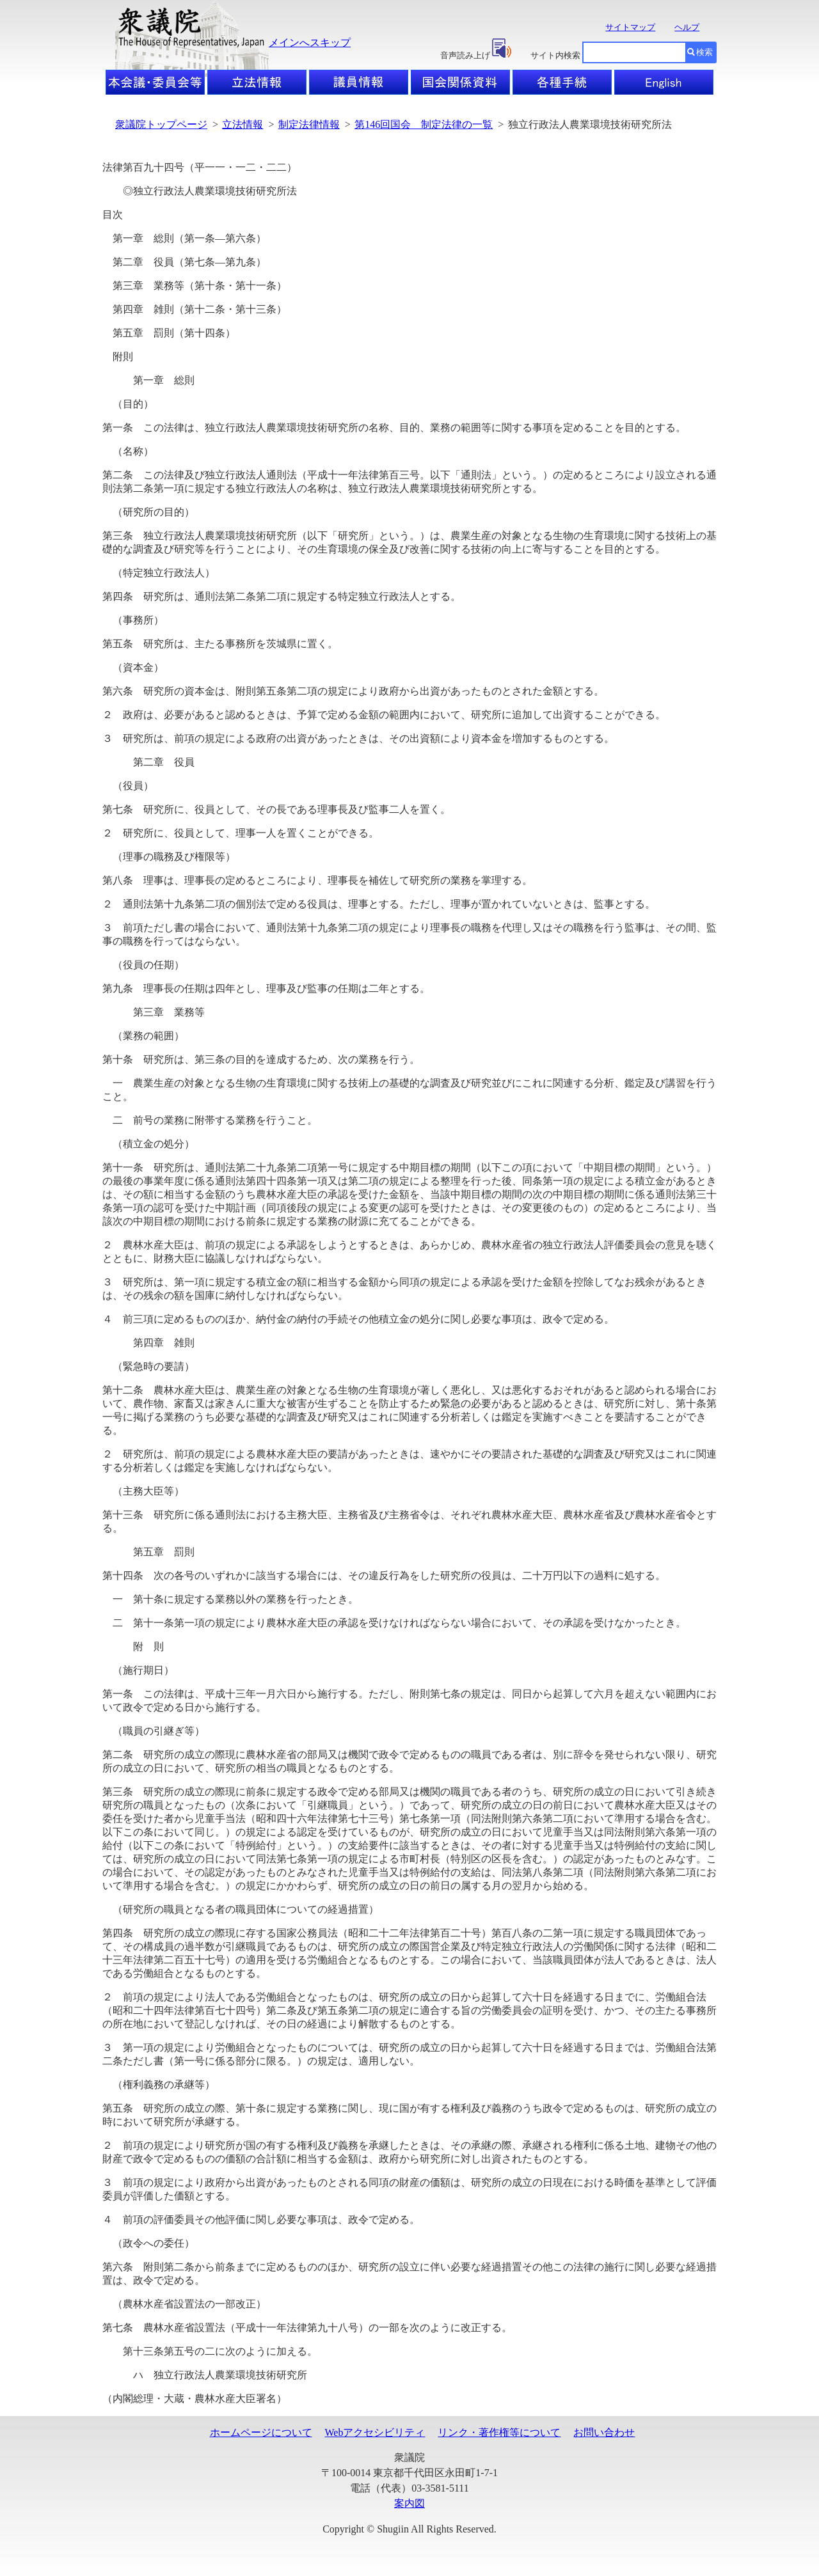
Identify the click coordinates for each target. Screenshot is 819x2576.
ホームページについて (261, 2432)
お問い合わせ (604, 2432)
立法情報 (242, 124)
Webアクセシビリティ (375, 2432)
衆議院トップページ (161, 124)
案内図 (409, 2503)
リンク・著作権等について (499, 2432)
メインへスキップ (310, 42)
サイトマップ (630, 27)
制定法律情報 (309, 124)
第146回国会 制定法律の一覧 (423, 124)
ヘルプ (686, 27)
